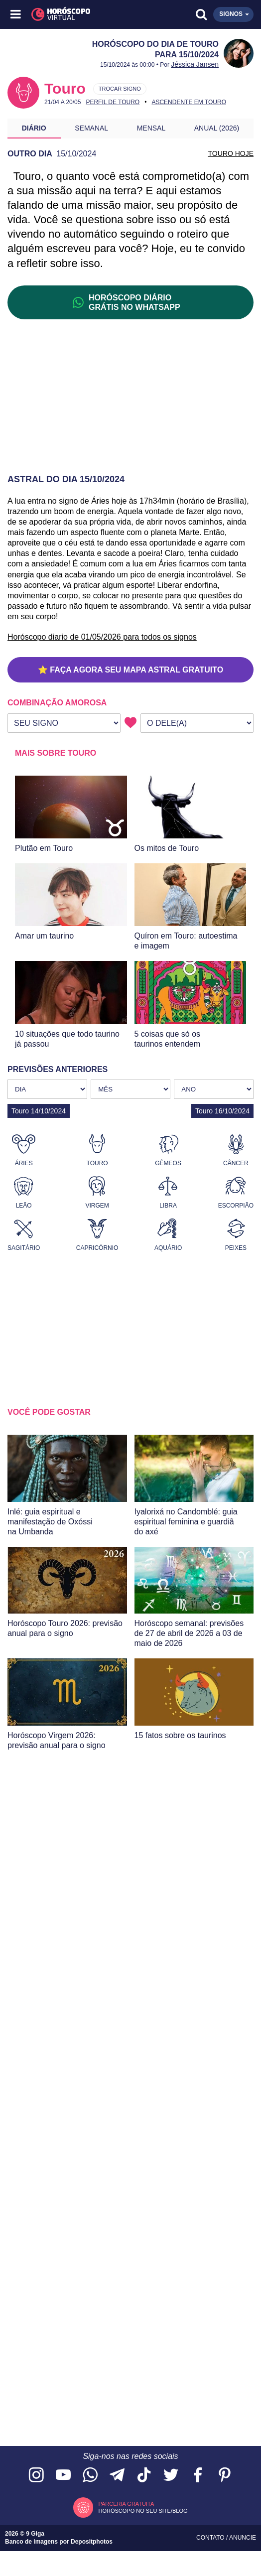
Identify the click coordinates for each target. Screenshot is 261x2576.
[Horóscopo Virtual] (74, 14)
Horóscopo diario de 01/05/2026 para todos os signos (102, 637)
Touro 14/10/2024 (38, 1111)
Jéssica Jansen (195, 64)
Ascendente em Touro (188, 102)
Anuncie (242, 2537)
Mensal (151, 128)
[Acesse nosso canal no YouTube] (63, 2475)
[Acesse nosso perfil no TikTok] (143, 2475)
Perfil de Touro (112, 102)
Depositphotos (92, 2541)
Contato (211, 2537)
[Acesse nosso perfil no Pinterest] (224, 2475)
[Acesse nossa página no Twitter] (170, 2475)
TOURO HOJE (231, 153)
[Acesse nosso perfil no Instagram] (36, 2475)
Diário (34, 128)
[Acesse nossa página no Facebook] (197, 2475)
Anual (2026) (217, 128)
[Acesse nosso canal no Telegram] (117, 2475)
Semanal (91, 128)
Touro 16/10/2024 (222, 1111)
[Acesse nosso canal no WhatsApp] (90, 2475)
